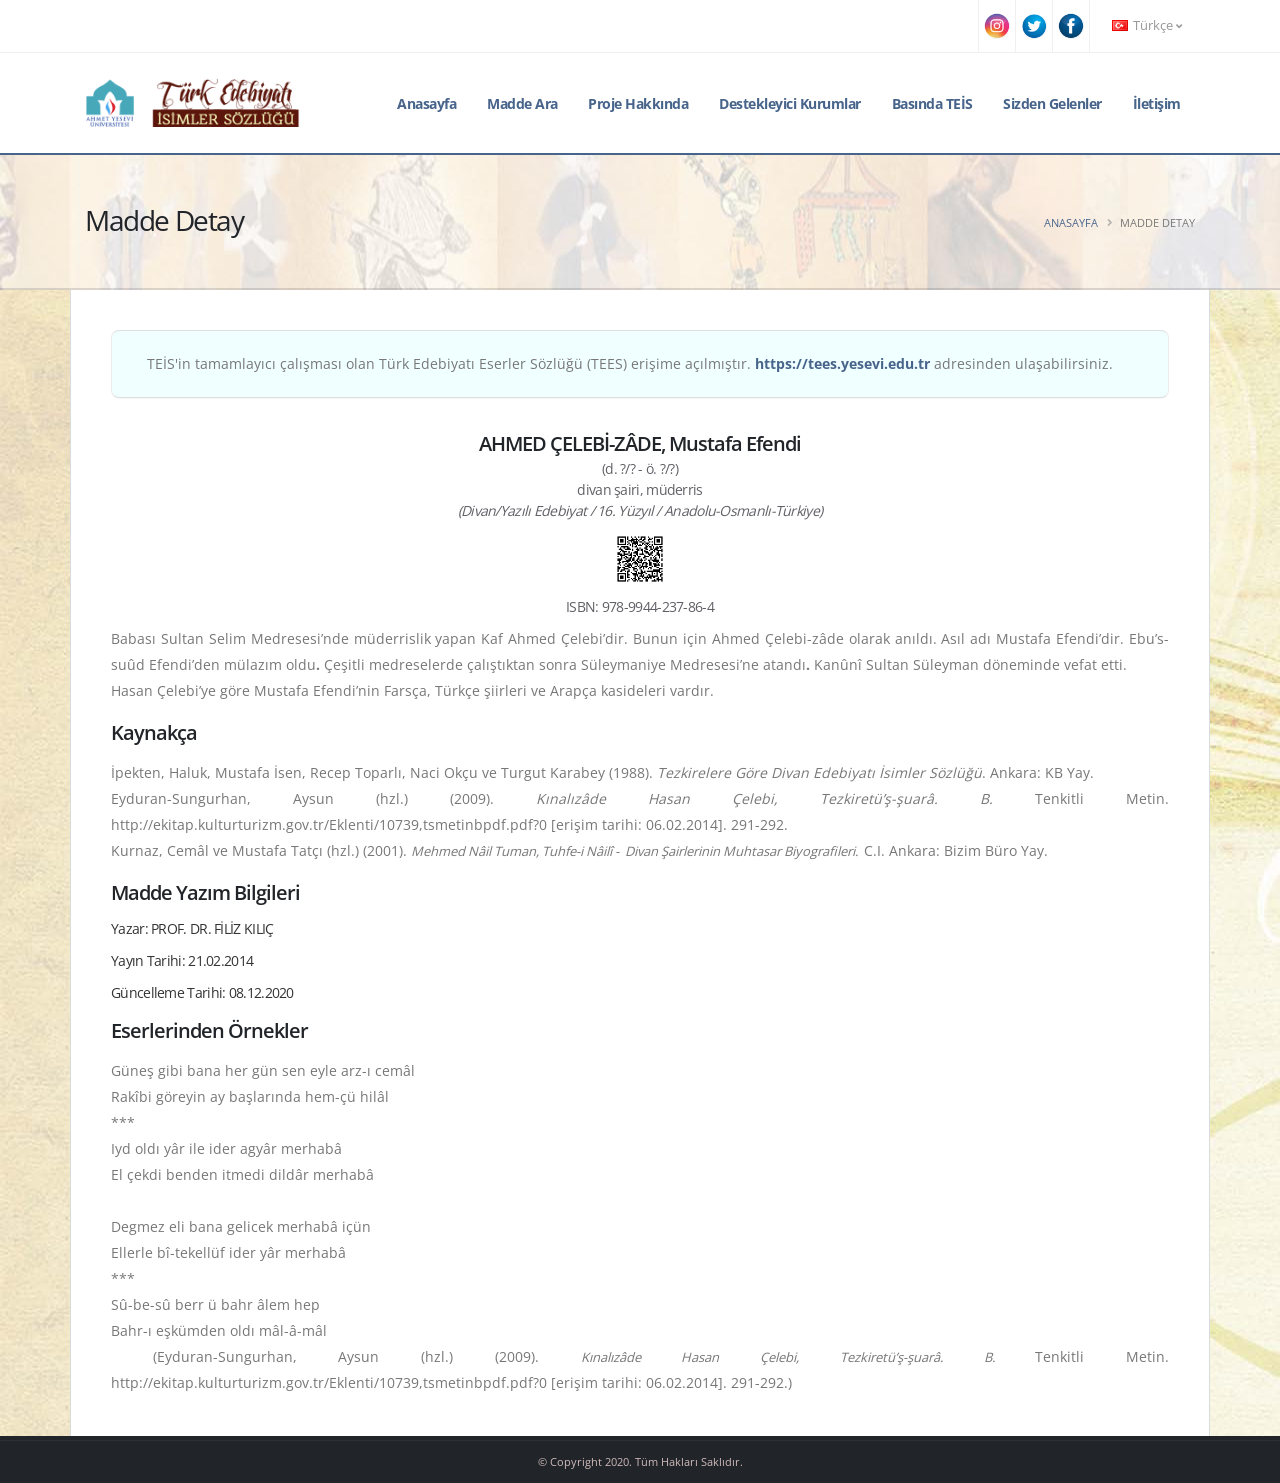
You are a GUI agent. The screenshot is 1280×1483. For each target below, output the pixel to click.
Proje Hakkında (638, 103)
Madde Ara (522, 103)
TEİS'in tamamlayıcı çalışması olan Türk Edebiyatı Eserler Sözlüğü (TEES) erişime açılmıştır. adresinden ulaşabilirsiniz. (630, 363)
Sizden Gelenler (1052, 103)
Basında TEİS (932, 103)
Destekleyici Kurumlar (790, 103)
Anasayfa (426, 103)
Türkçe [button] (1147, 25)
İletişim (1157, 103)
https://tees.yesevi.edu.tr (842, 363)
